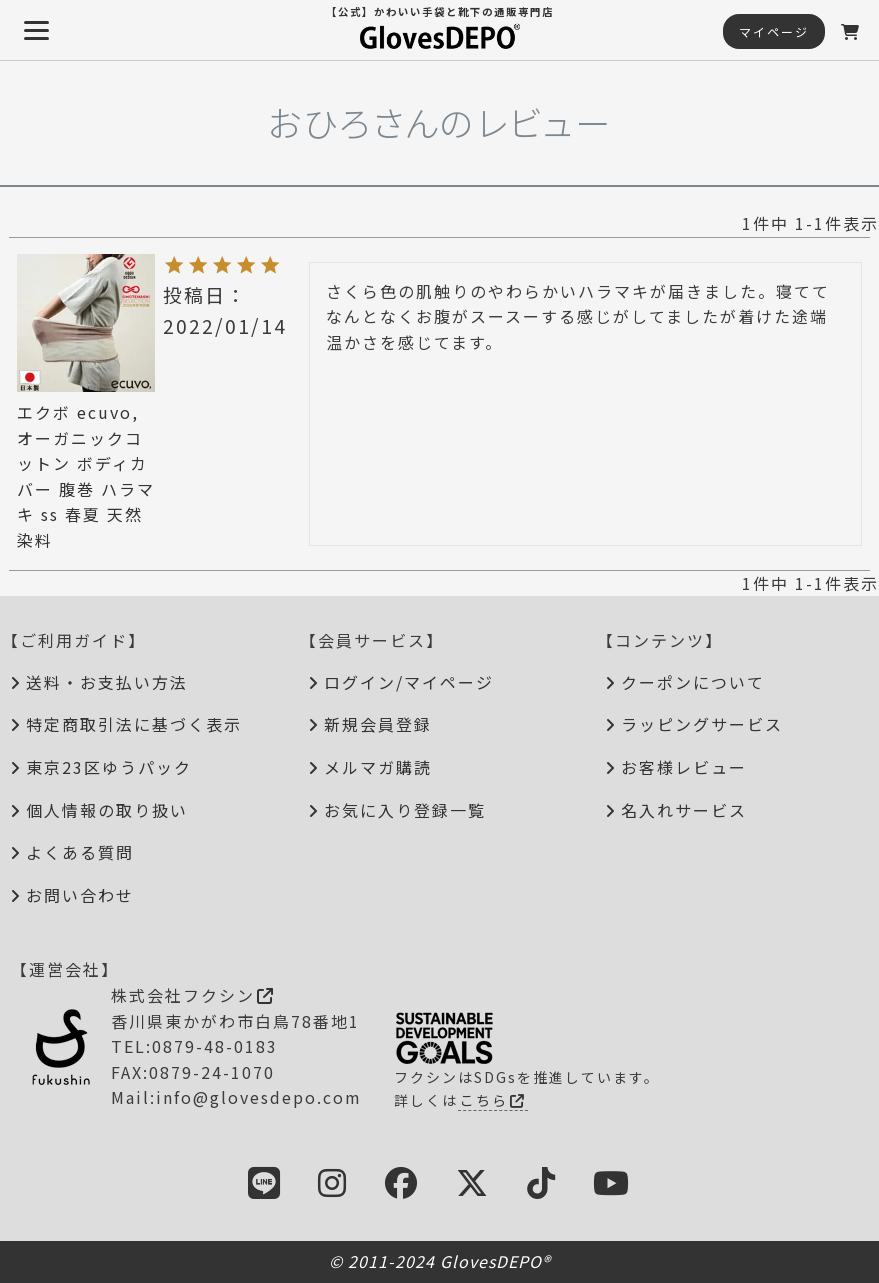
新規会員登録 (378, 724)
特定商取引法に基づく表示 (134, 724)
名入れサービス (684, 810)
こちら (493, 1100)
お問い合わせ (80, 895)
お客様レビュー (684, 767)
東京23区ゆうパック (109, 767)
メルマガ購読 (378, 767)
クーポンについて (693, 682)
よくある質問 (80, 852)
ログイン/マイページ (409, 682)
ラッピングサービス (702, 724)
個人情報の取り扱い (107, 810)
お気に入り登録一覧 (405, 810)
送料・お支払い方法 (107, 682)
